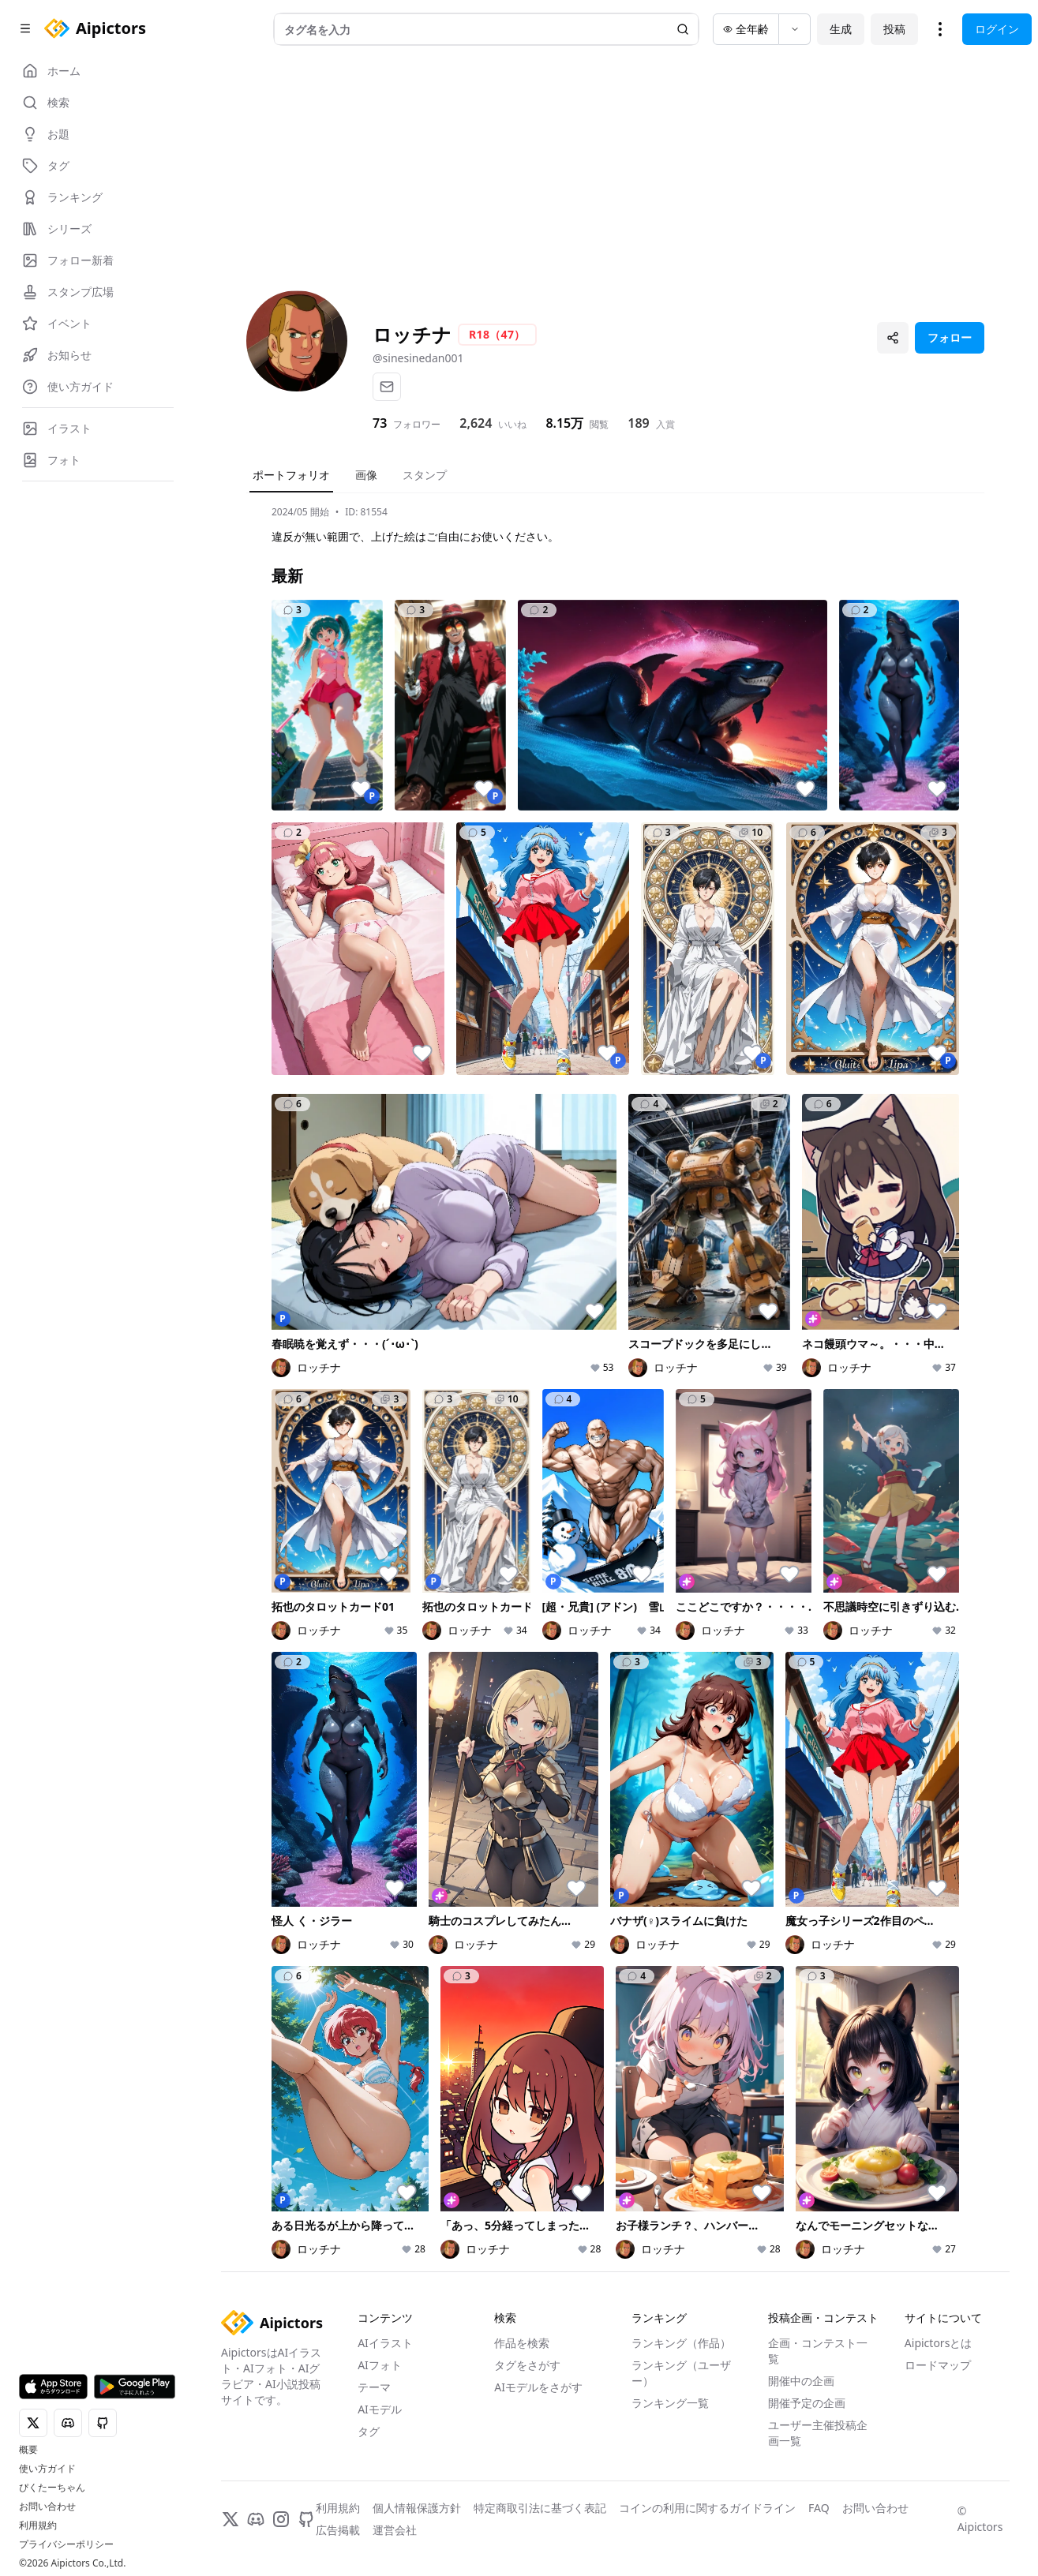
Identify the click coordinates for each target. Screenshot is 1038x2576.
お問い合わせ (47, 2506)
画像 (366, 474)
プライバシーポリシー (66, 2544)
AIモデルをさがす (538, 2386)
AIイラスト (385, 2342)
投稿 (894, 28)
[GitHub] (306, 2519)
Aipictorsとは (938, 2342)
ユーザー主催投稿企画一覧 (817, 2432)
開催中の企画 (801, 2380)
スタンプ (425, 474)
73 (380, 423)
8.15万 (564, 423)
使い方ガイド (47, 2468)
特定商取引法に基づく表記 (540, 2507)
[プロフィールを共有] (893, 338)
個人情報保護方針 (417, 2507)
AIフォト (380, 2364)
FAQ (819, 2507)
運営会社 (395, 2529)
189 (638, 423)
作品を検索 (521, 2342)
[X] (230, 2519)
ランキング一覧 (670, 2402)
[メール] (387, 387)
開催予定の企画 (806, 2402)
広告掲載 (338, 2529)
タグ (369, 2431)
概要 (28, 2449)
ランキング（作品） (681, 2342)
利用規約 (38, 2525)
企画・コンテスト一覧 (817, 2350)
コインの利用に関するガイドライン (707, 2507)
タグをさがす (527, 2364)
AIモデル (380, 2409)
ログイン (997, 28)
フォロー (949, 337)
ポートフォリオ (291, 474)
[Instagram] (281, 2519)
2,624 (475, 423)
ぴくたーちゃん (52, 2487)
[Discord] (255, 2519)
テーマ (374, 2386)
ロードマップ (938, 2364)
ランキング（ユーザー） (681, 2372)
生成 (841, 28)
